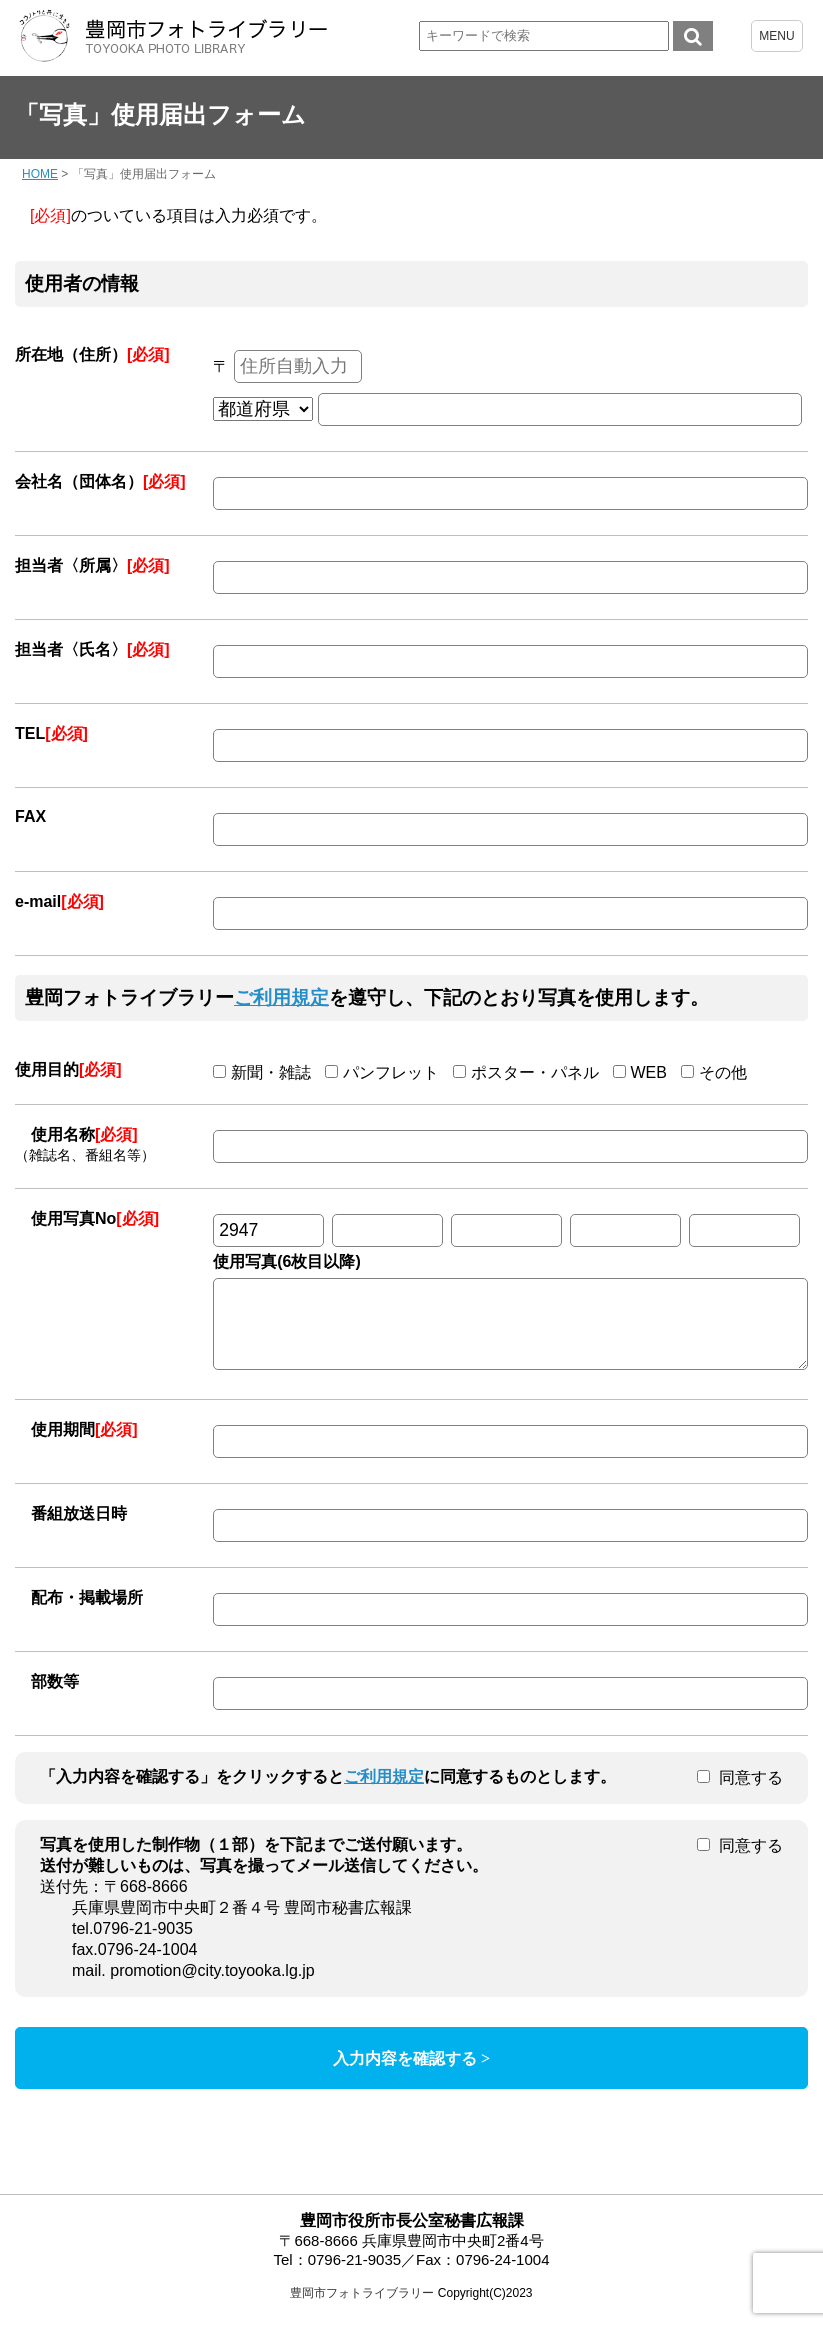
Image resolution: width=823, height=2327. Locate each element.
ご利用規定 (281, 997)
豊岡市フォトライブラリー (362, 2308)
